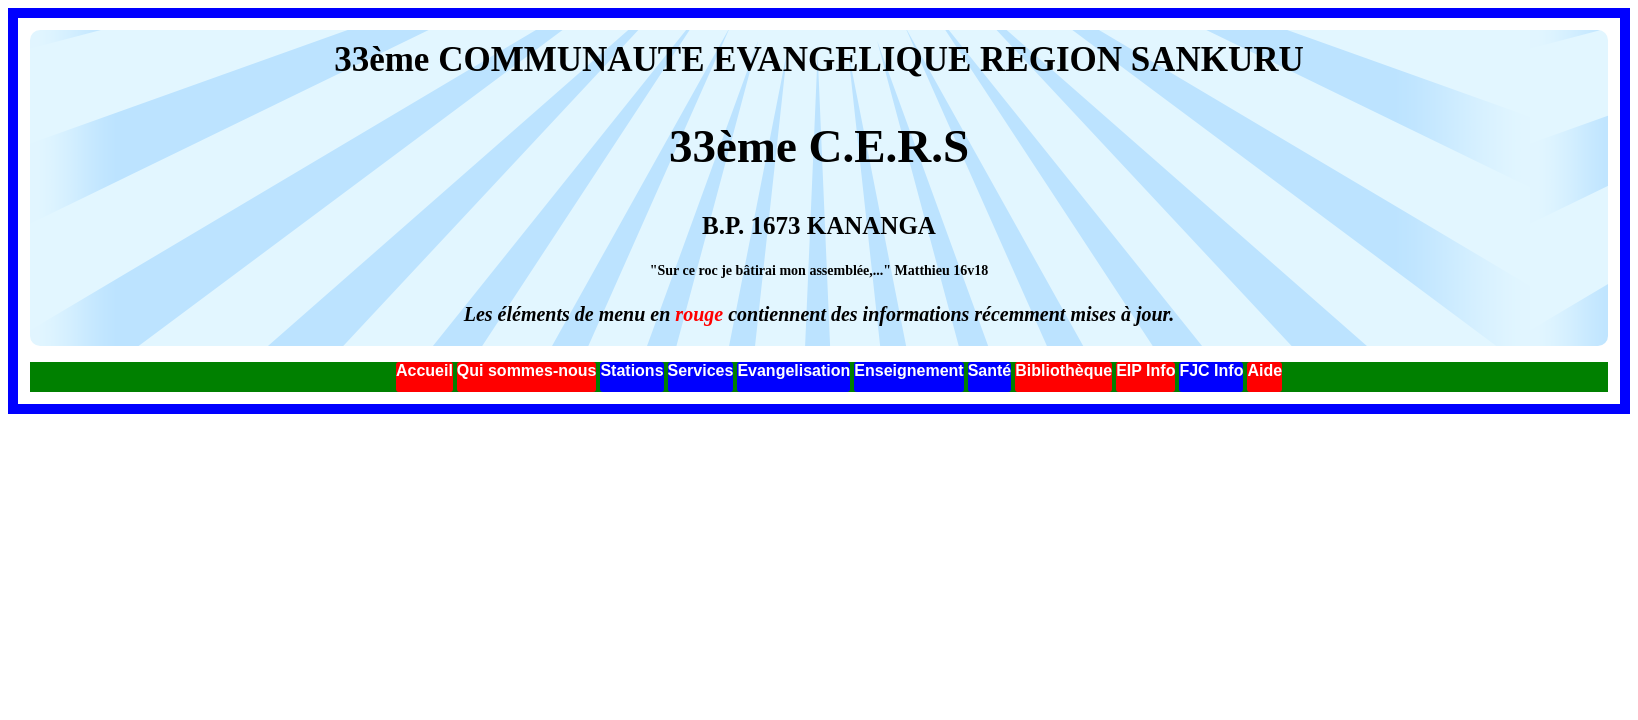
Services (701, 370)
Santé (990, 370)
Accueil (424, 370)
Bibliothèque (1063, 370)
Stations (631, 370)
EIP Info (1145, 370)
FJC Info (1211, 370)
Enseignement (908, 370)
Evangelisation (793, 370)
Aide (1264, 370)
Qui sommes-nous (527, 370)
